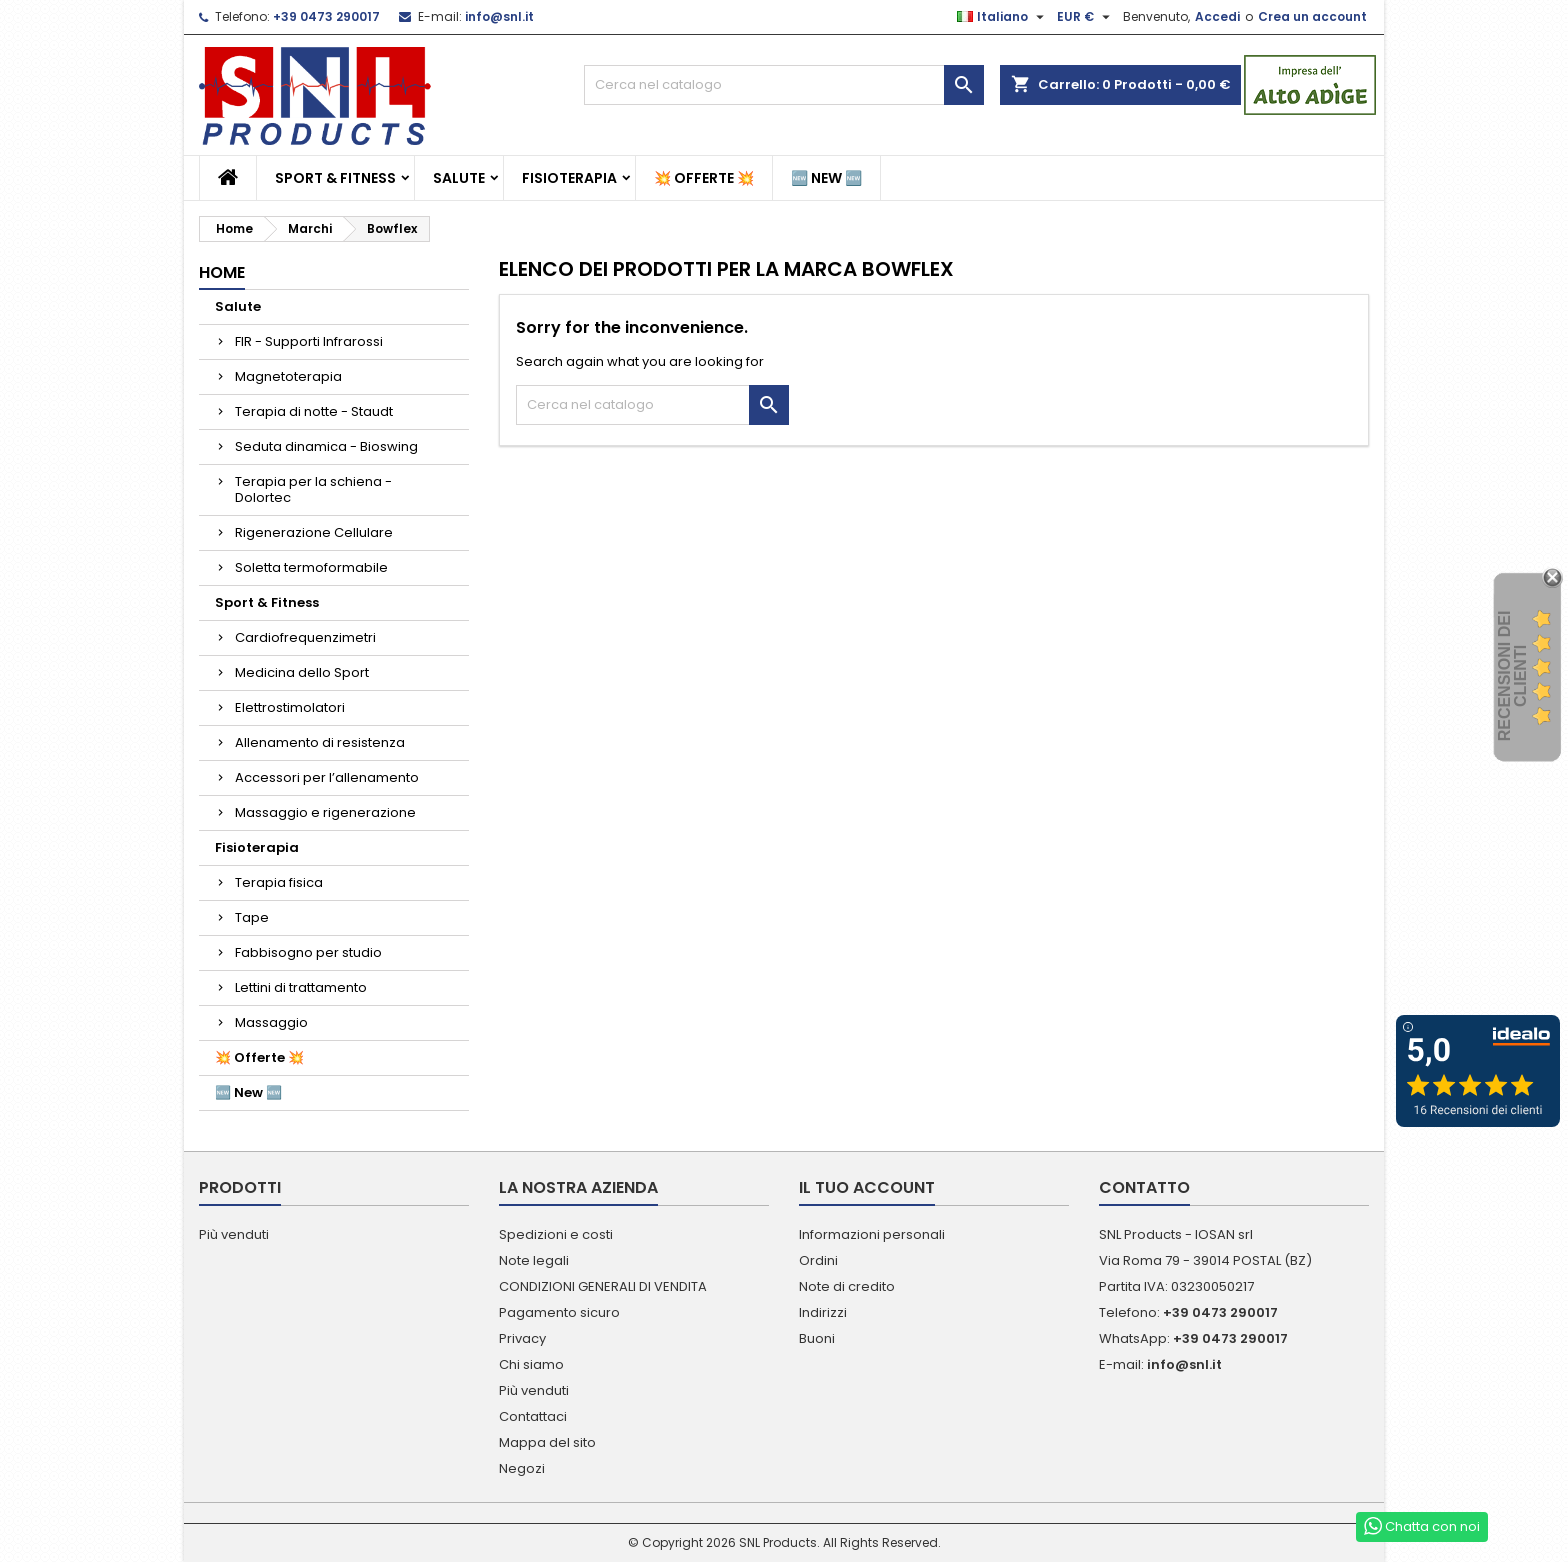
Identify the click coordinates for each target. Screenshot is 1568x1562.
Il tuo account (867, 1187)
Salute (459, 178)
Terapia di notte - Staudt (314, 411)
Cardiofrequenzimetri (305, 637)
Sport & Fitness (335, 178)
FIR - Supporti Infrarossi (309, 341)
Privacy (522, 1338)
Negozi (522, 1468)
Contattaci (533, 1416)
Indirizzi (823, 1312)
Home (222, 272)
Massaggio (271, 1022)
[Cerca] (784, 85)
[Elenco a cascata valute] (1086, 17)
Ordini (818, 1260)
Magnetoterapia (288, 376)
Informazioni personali (872, 1234)
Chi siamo (531, 1364)
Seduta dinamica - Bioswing (326, 446)
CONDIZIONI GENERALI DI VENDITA (603, 1286)
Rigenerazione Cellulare (314, 532)
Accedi (1217, 16)
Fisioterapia (569, 178)
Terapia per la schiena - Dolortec (313, 489)
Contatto (1144, 1187)
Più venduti (234, 1234)
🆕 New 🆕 (826, 178)
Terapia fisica (279, 882)
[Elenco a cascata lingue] (1003, 17)
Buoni (817, 1338)
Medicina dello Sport (302, 672)
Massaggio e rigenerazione (325, 812)
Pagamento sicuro (559, 1312)
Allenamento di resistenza (320, 742)
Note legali (534, 1260)
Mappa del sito (547, 1442)
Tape (252, 917)
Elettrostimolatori (290, 707)
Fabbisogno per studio (308, 952)
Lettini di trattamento (301, 987)
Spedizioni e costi (556, 1234)
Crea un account (1312, 16)
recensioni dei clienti (1512, 675)
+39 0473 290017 (326, 16)
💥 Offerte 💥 (704, 178)
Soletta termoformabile (311, 567)
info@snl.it (499, 16)
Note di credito (847, 1286)
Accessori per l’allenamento (327, 777)
